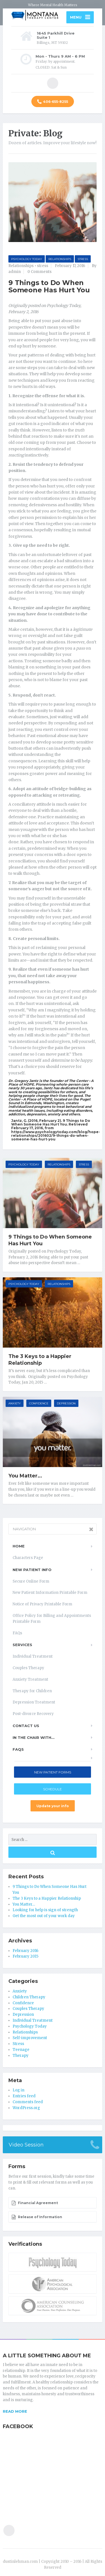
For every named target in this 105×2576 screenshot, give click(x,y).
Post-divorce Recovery (33, 1713)
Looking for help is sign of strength (45, 1910)
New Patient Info (32, 1569)
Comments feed (28, 2102)
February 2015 (25, 1956)
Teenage (21, 2049)
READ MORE (15, 2411)
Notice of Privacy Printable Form (42, 1604)
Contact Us (26, 1725)
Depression (66, 1403)
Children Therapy (29, 1997)
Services (22, 1644)
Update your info (52, 1806)
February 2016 (25, 1950)
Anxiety (14, 1403)
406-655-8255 (52, 102)
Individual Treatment (33, 1656)
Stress (83, 259)
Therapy (21, 2055)
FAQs (17, 1633)
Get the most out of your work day (44, 1915)
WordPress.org (26, 2107)
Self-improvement (30, 2037)
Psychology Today (26, 259)
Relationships (59, 259)
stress (42, 265)
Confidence (38, 1403)
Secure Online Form (31, 1581)
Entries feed (24, 2096)
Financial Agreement (34, 2203)
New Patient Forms (52, 1772)
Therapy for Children (32, 1691)
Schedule (52, 1789)
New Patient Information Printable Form (50, 1592)
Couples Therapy (28, 1668)
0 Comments (39, 271)
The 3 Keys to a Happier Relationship (39, 1359)
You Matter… (25, 1476)
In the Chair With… (33, 1737)
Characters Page (28, 1557)
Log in (18, 2090)
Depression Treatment (34, 1702)
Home (19, 1546)
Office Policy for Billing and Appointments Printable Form (52, 1618)
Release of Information (36, 2217)
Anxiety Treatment (30, 1679)
